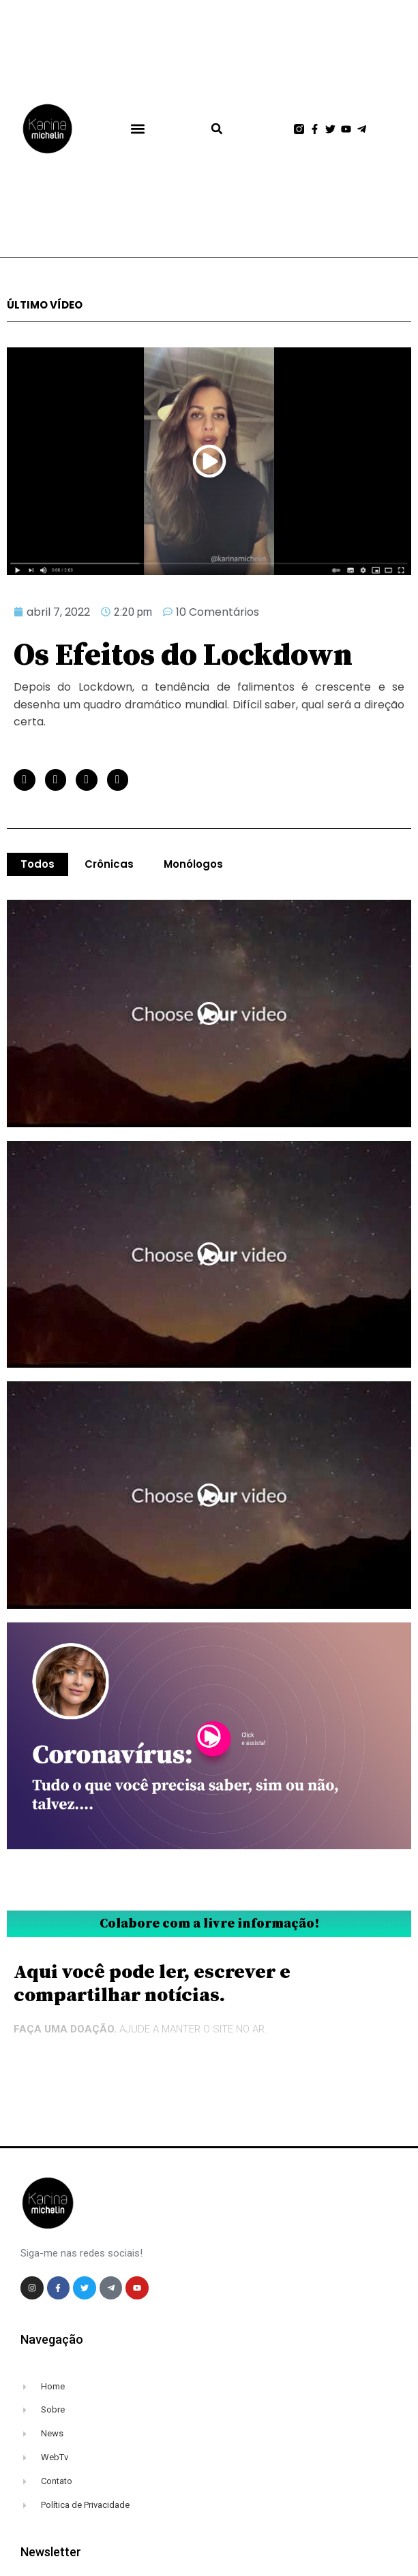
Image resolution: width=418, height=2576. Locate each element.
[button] (137, 129)
